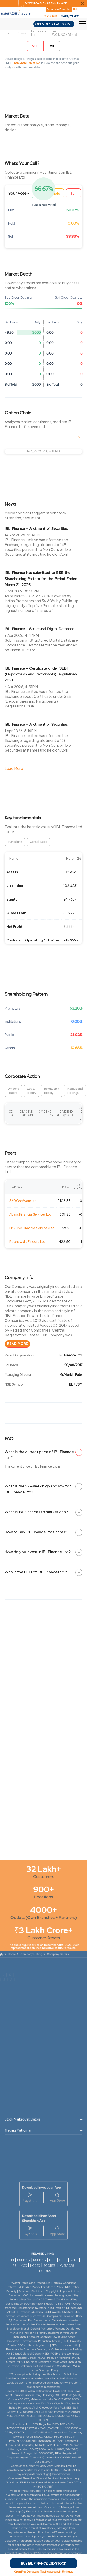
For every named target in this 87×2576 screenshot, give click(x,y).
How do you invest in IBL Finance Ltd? (38, 1551)
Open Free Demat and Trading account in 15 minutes (43, 2571)
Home (9, 33)
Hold (56, 193)
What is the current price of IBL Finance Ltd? (39, 1454)
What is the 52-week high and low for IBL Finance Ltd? (38, 1489)
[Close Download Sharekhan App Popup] (82, 3)
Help (75, 9)
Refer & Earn (50, 16)
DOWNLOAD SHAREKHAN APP (46, 3)
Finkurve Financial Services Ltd (32, 1228)
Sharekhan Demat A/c (27, 63)
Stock (22, 33)
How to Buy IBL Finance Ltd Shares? (36, 1531)
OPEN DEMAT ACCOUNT (53, 24)
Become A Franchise (58, 9)
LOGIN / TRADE (69, 16)
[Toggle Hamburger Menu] (83, 24)
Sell (73, 193)
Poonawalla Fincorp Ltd (27, 1241)
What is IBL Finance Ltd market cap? (36, 1511)
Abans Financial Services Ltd (30, 1214)
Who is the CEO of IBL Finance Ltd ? (36, 1571)
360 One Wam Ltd (23, 1200)
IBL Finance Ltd (39, 33)
